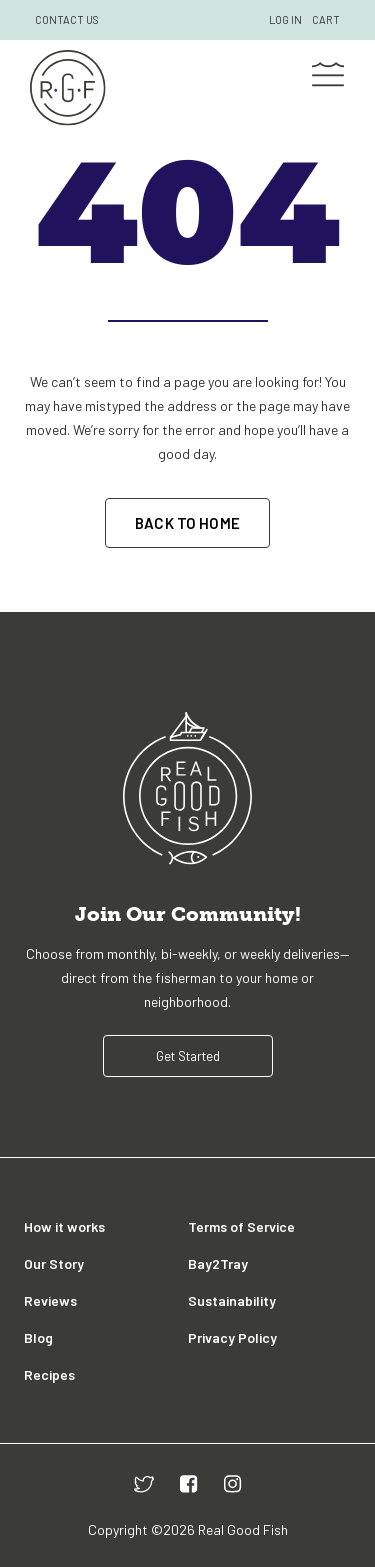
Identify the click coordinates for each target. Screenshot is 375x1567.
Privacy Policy (232, 1337)
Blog (38, 1337)
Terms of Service (241, 1226)
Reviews (50, 1300)
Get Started (188, 1056)
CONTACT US (67, 19)
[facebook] (189, 1483)
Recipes (49, 1374)
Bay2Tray (218, 1263)
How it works (64, 1226)
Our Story (54, 1263)
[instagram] (233, 1483)
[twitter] (144, 1483)
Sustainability (232, 1300)
